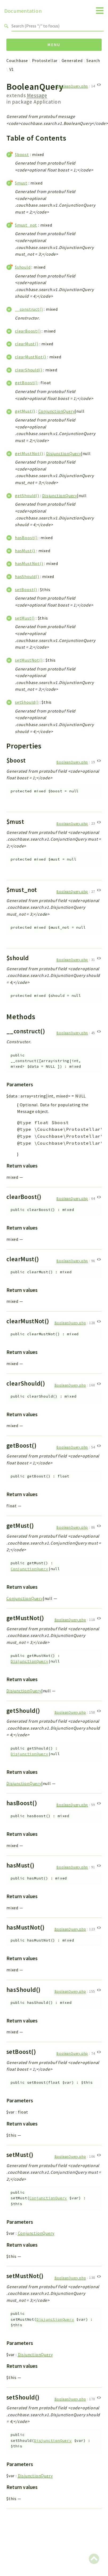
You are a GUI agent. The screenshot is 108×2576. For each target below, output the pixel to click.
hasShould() (27, 576)
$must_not (26, 225)
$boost (22, 154)
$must (21, 183)
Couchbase (17, 60)
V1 (11, 69)
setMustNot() (29, 660)
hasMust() (25, 550)
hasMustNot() (29, 563)
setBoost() (26, 589)
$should (23, 267)
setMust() (25, 618)
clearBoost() (28, 331)
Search (93, 60)
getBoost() (26, 382)
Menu (54, 44)
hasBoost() (26, 537)
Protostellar (45, 60)
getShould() (27, 495)
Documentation (23, 10)
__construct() (29, 309)
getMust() (25, 411)
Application (47, 102)
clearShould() (28, 369)
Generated (72, 60)
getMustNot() (29, 453)
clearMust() (26, 343)
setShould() (27, 702)
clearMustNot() (30, 356)
